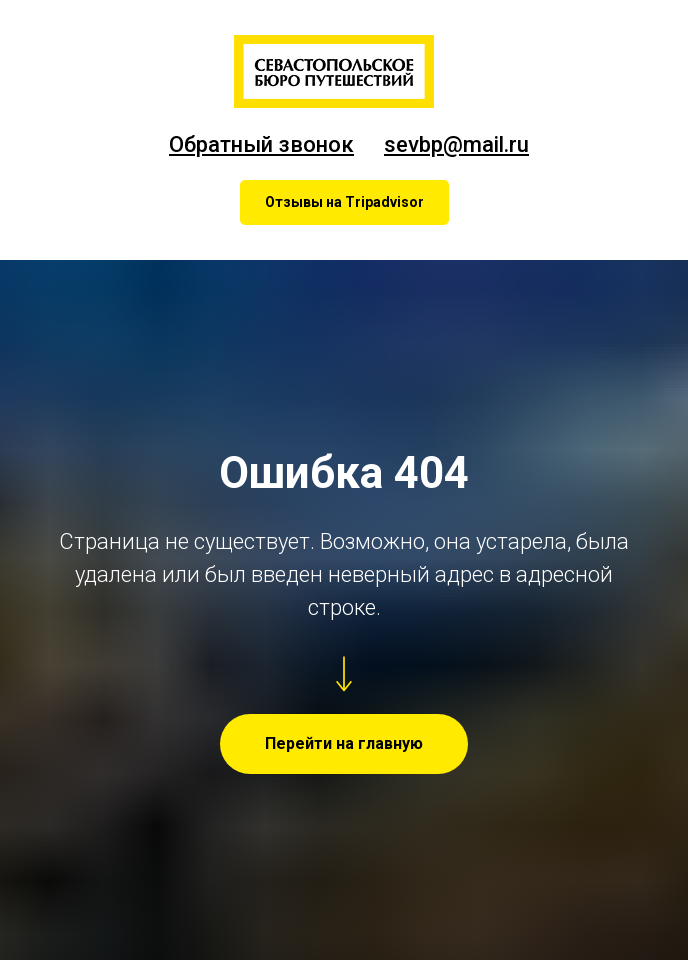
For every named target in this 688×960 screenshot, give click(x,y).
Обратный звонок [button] (261, 144)
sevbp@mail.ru (456, 144)
